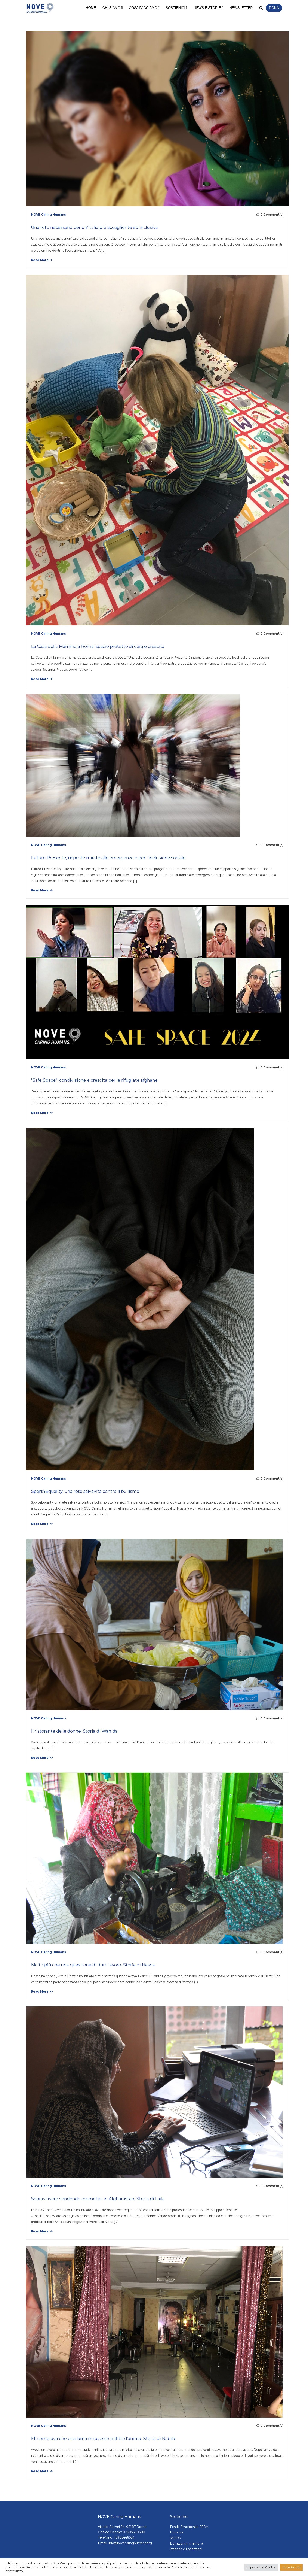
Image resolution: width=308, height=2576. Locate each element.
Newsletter (241, 8)
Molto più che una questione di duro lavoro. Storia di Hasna (93, 1964)
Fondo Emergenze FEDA (189, 2527)
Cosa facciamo (143, 8)
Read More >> (42, 260)
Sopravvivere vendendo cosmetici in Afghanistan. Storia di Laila (98, 2198)
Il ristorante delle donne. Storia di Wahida (74, 1731)
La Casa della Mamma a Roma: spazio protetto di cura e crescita (97, 646)
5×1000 (175, 2538)
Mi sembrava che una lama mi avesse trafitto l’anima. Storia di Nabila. (103, 2438)
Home (91, 8)
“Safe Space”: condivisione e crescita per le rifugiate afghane (94, 1080)
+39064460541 (125, 2537)
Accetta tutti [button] (291, 2567)
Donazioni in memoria (186, 2543)
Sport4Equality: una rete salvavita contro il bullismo (85, 1491)
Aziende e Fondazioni (186, 2549)
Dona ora (177, 2532)
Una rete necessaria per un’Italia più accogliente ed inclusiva (94, 227)
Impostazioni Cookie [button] (261, 2567)
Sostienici (175, 8)
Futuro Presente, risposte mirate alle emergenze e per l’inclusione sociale (108, 857)
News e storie (207, 8)
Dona (274, 8)
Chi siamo (111, 8)
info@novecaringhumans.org (130, 2543)
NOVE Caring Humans (48, 214)
